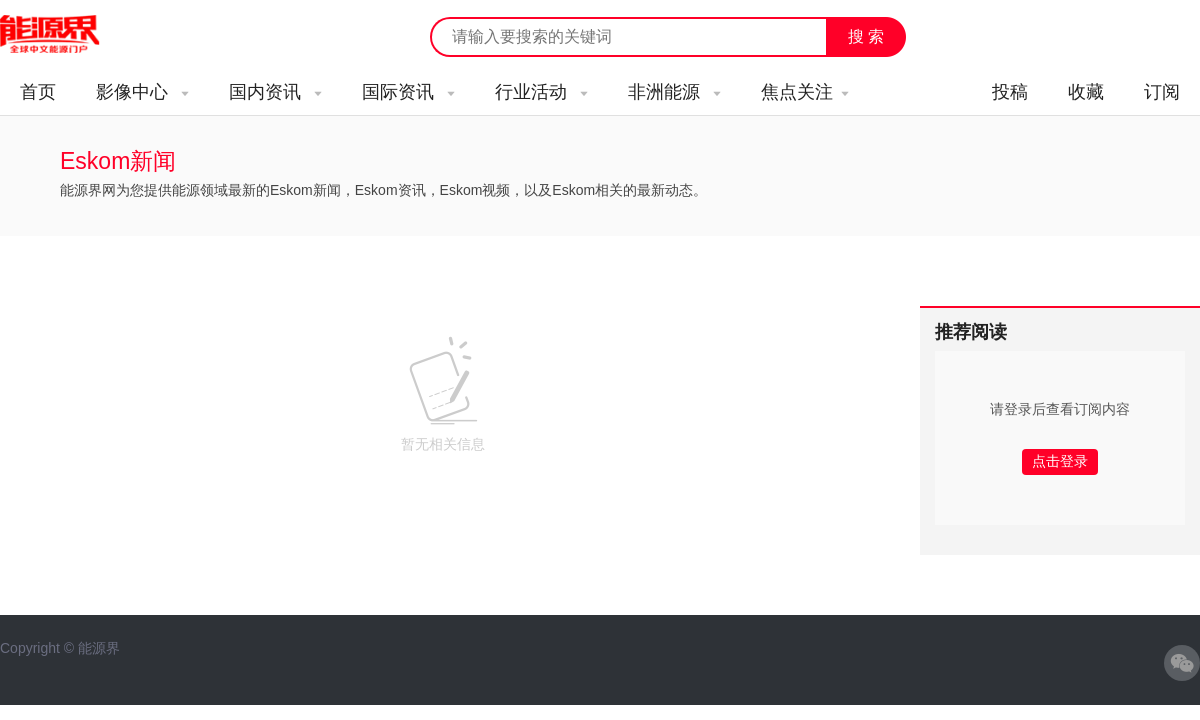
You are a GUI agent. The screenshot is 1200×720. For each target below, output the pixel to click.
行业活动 (541, 92)
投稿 (1010, 92)
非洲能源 (674, 92)
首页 (38, 92)
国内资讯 (275, 92)
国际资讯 (408, 92)
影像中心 (142, 92)
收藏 (1086, 92)
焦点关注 (805, 92)
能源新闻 (68, 35)
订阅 (1162, 92)
